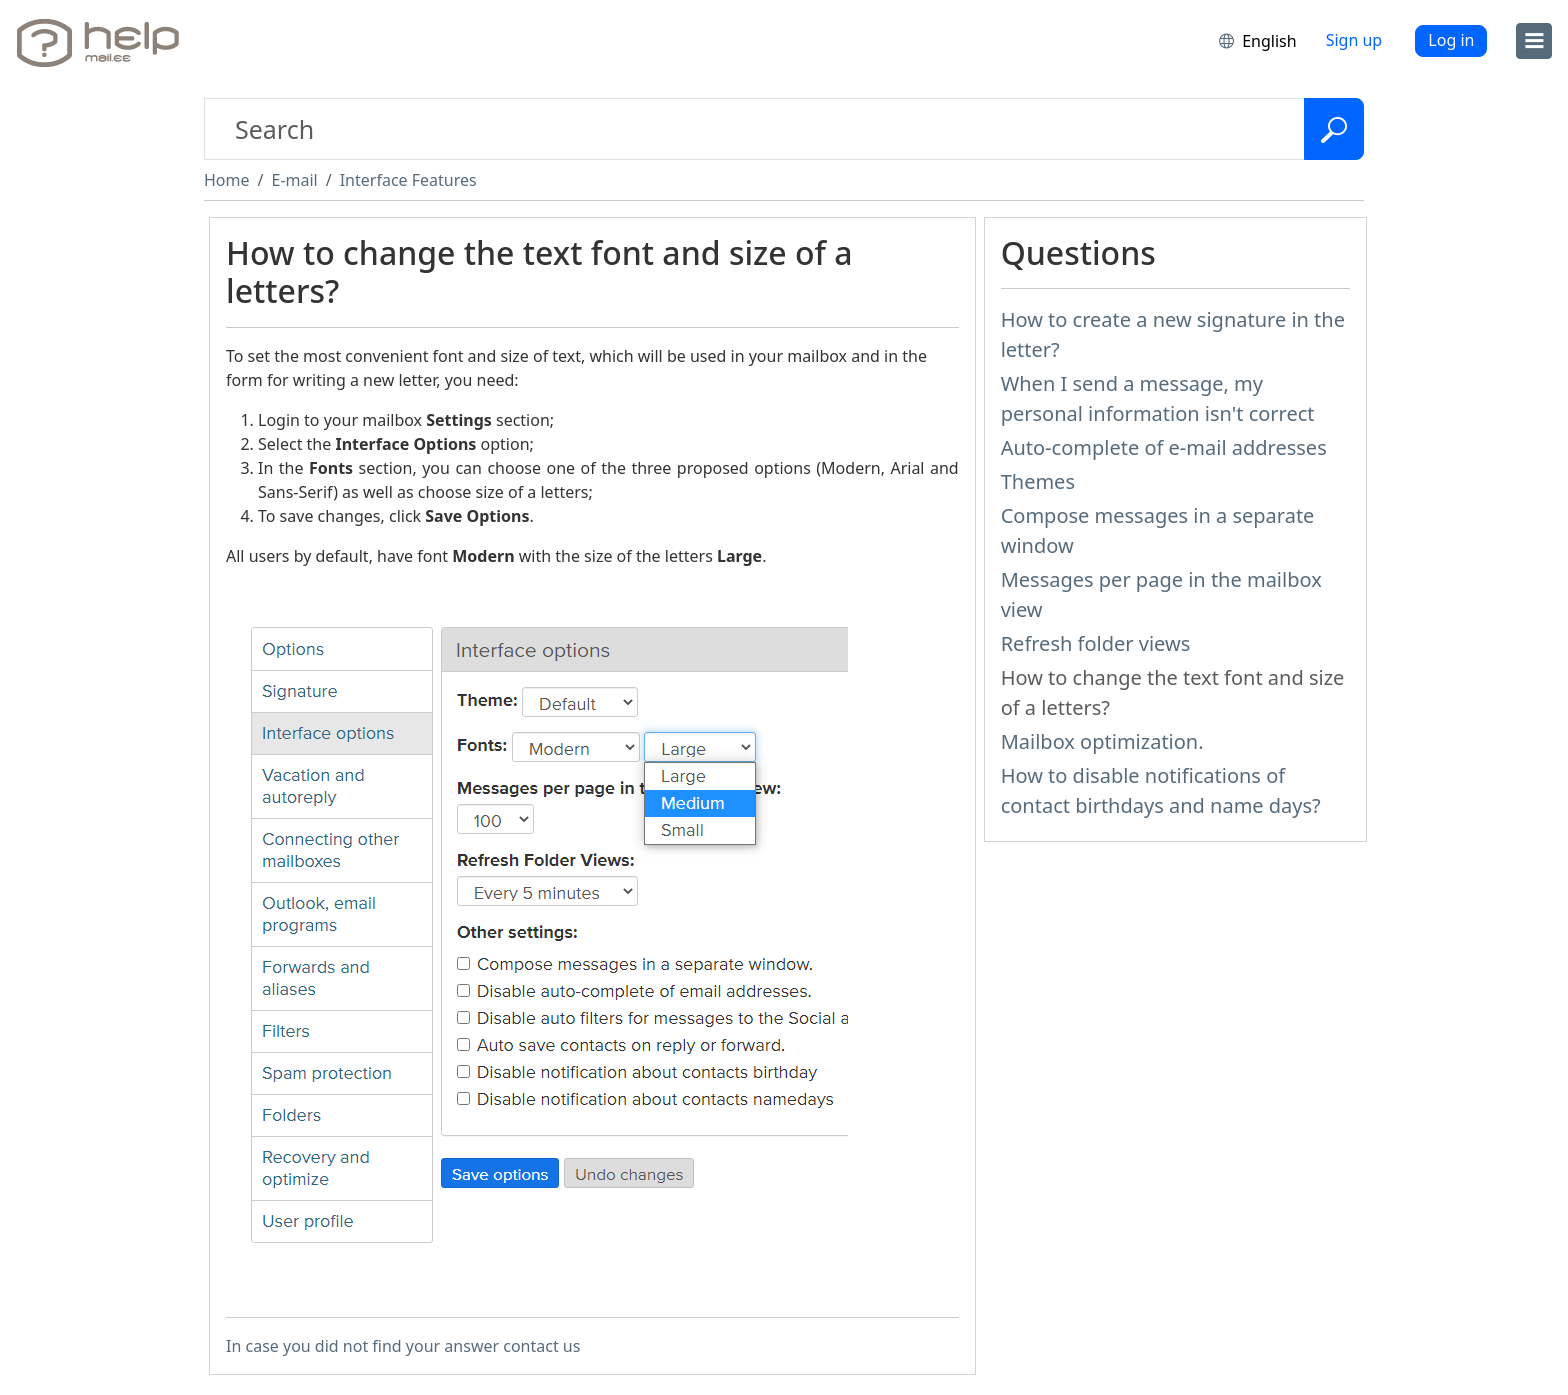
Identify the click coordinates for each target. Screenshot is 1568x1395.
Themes (1038, 481)
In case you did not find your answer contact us (403, 1346)
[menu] (1534, 41)
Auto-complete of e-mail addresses (1164, 447)
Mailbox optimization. (1102, 741)
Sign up (1354, 40)
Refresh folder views (1096, 643)
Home (227, 180)
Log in (1451, 40)
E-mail (294, 180)
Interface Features (408, 180)
